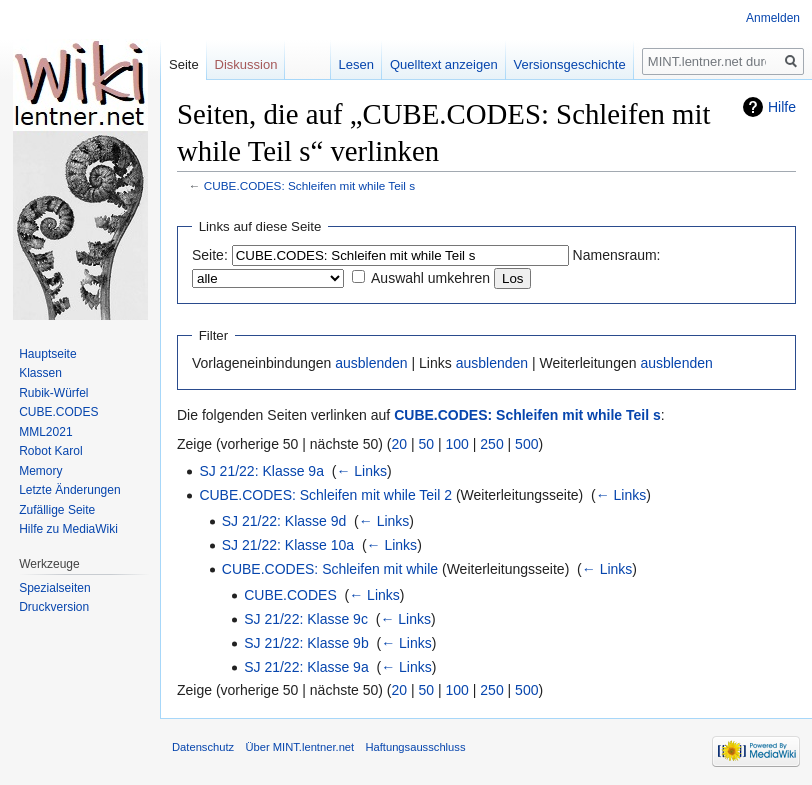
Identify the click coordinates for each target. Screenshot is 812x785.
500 (526, 444)
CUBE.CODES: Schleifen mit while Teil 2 (325, 495)
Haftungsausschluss (415, 747)
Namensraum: (617, 255)
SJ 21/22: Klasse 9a (261, 471)
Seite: (210, 255)
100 (457, 444)
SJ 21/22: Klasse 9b (306, 643)
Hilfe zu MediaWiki (68, 529)
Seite (184, 64)
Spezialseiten (54, 588)
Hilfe (782, 107)
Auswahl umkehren (430, 278)
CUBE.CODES (290, 595)
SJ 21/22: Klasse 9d (284, 521)
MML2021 (45, 432)
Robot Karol (50, 451)
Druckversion (54, 607)
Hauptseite (47, 354)
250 (491, 444)
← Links (361, 471)
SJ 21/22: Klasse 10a (288, 545)
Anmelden (773, 18)
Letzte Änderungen (69, 490)
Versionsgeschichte (570, 64)
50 (427, 444)
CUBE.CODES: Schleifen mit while (330, 569)
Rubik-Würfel (53, 393)
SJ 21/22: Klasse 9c (306, 619)
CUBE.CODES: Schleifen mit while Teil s (309, 185)
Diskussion (246, 64)
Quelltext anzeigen (444, 64)
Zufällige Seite (57, 510)
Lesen (356, 64)
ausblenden (371, 363)
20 (400, 444)
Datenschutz (203, 747)
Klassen (40, 373)
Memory (40, 471)
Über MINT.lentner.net (299, 747)
